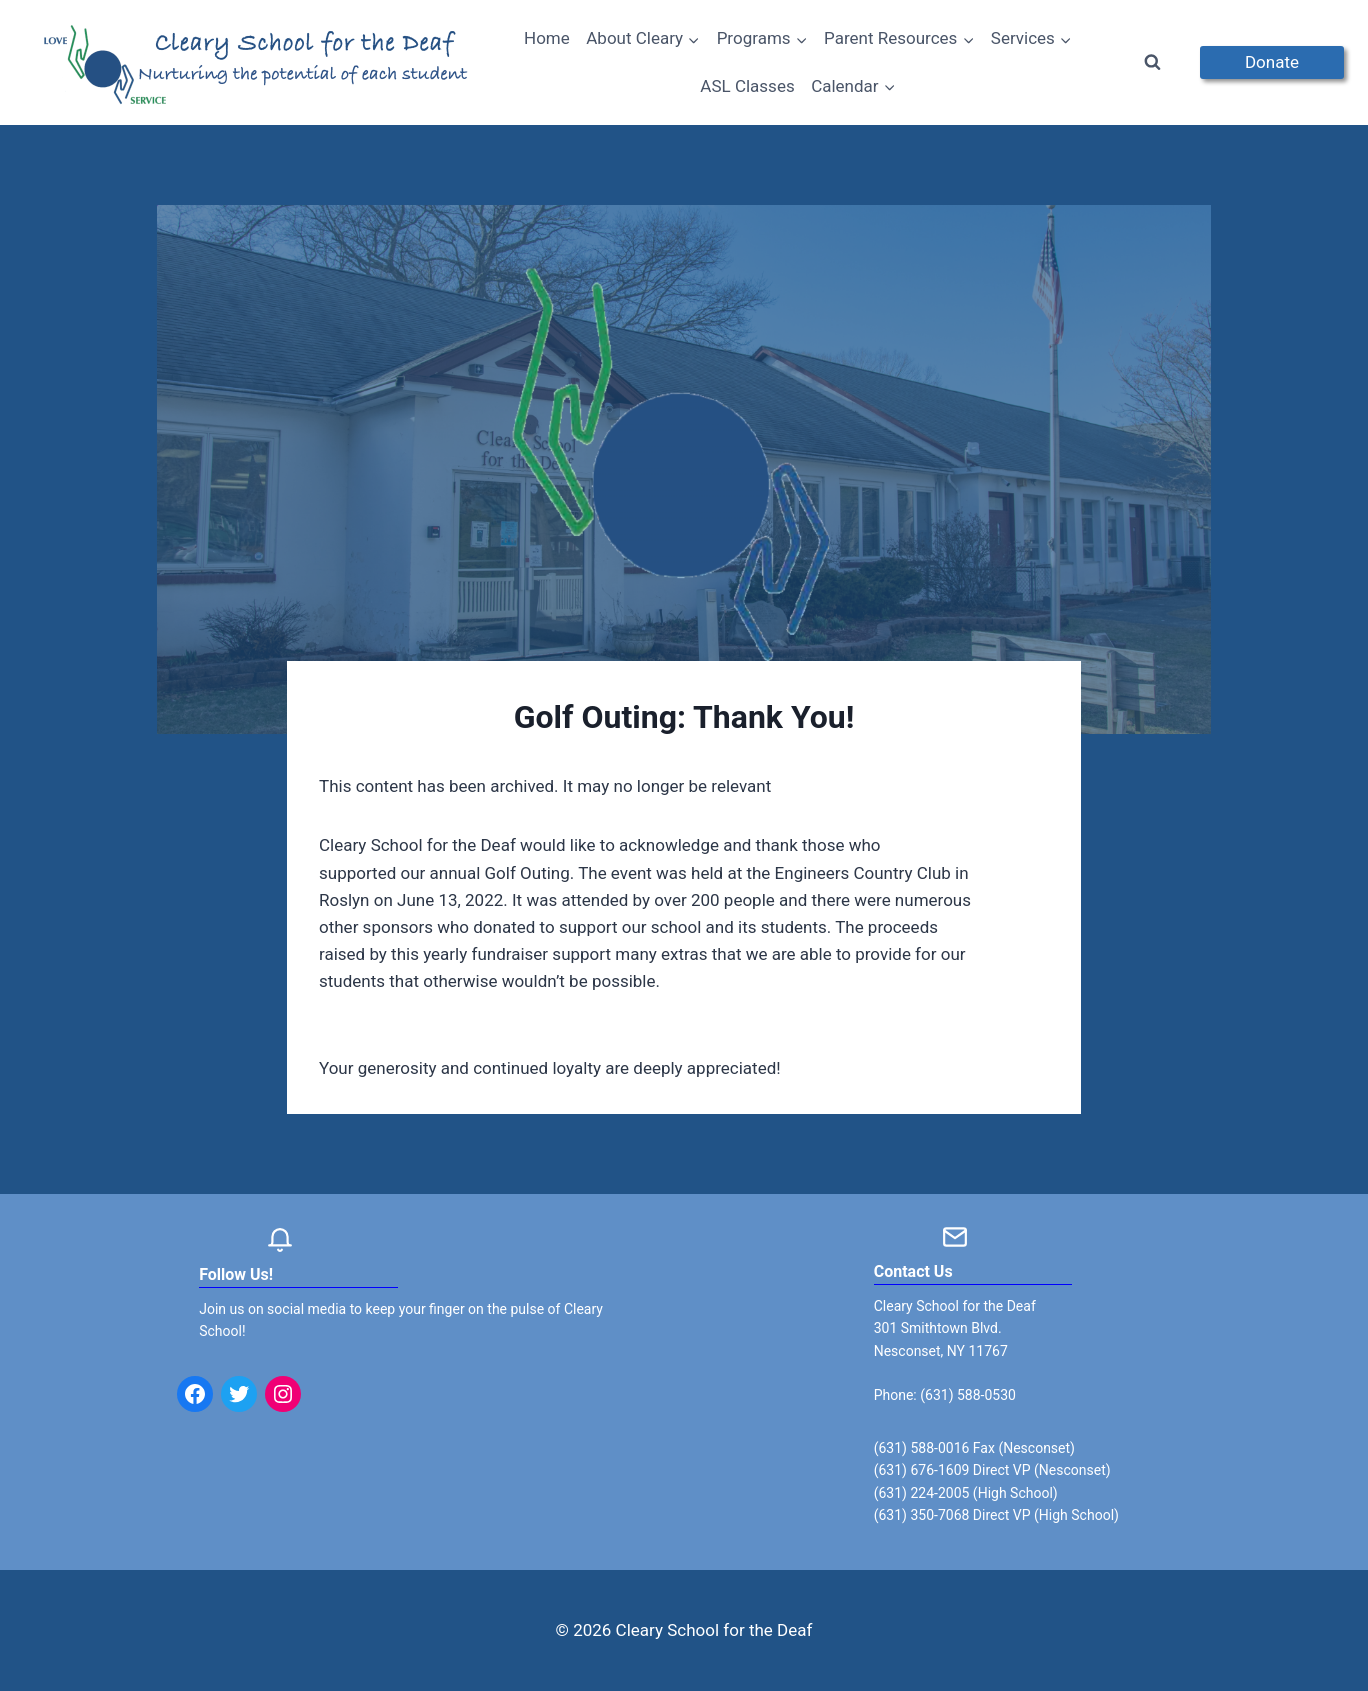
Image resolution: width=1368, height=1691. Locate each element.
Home (547, 38)
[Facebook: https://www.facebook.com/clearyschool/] (195, 1394)
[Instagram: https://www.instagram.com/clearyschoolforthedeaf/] (283, 1394)
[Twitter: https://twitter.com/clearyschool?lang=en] (239, 1394)
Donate (1272, 62)
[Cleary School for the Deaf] (257, 75)
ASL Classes (747, 86)
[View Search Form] (1153, 63)
